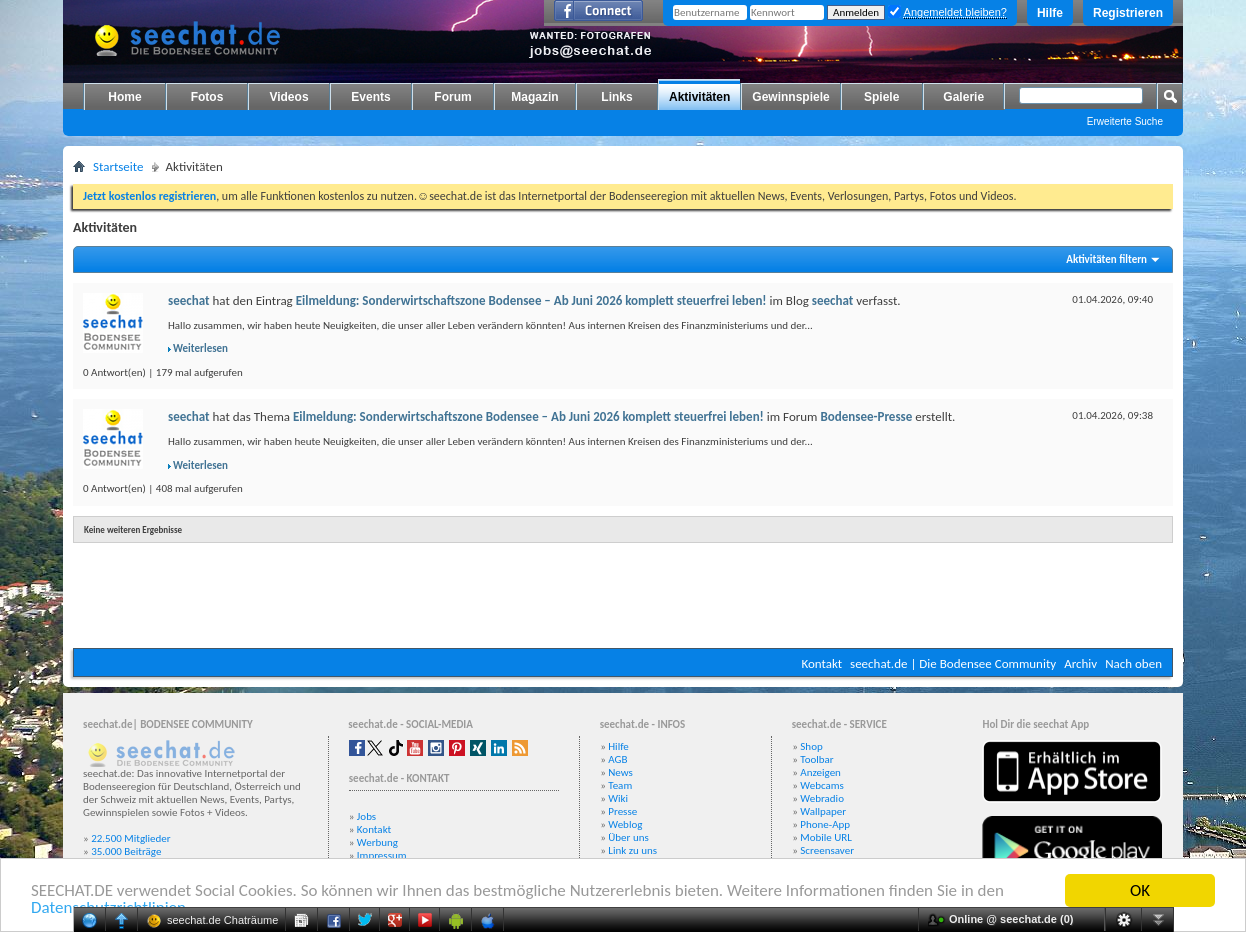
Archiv (1080, 663)
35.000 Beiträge (126, 851)
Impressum (382, 855)
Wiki (618, 798)
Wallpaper (823, 811)
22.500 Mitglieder (131, 838)
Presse (622, 811)
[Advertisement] (623, 588)
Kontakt (821, 663)
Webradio (822, 798)
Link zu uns (632, 850)
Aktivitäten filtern (1106, 259)
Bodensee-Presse (866, 416)
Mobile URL (826, 837)
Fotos (207, 97)
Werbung (377, 842)
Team (620, 785)
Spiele (881, 97)
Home (124, 97)
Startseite (118, 166)
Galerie (963, 97)
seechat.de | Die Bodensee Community (953, 663)
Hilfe (1050, 13)
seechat (189, 300)
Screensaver (827, 850)
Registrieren (1128, 13)
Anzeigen (820, 772)
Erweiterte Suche (1125, 121)
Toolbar (816, 759)
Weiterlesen (200, 348)
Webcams (822, 785)
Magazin (534, 97)
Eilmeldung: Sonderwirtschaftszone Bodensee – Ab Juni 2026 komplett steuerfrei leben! (531, 300)
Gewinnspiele (790, 97)
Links (616, 97)
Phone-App (825, 824)
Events (370, 97)
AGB (617, 759)
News (620, 772)
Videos (288, 97)
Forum (452, 97)
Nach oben (1133, 663)
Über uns (628, 837)
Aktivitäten (699, 97)
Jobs (366, 816)
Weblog (625, 824)
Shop (811, 746)
